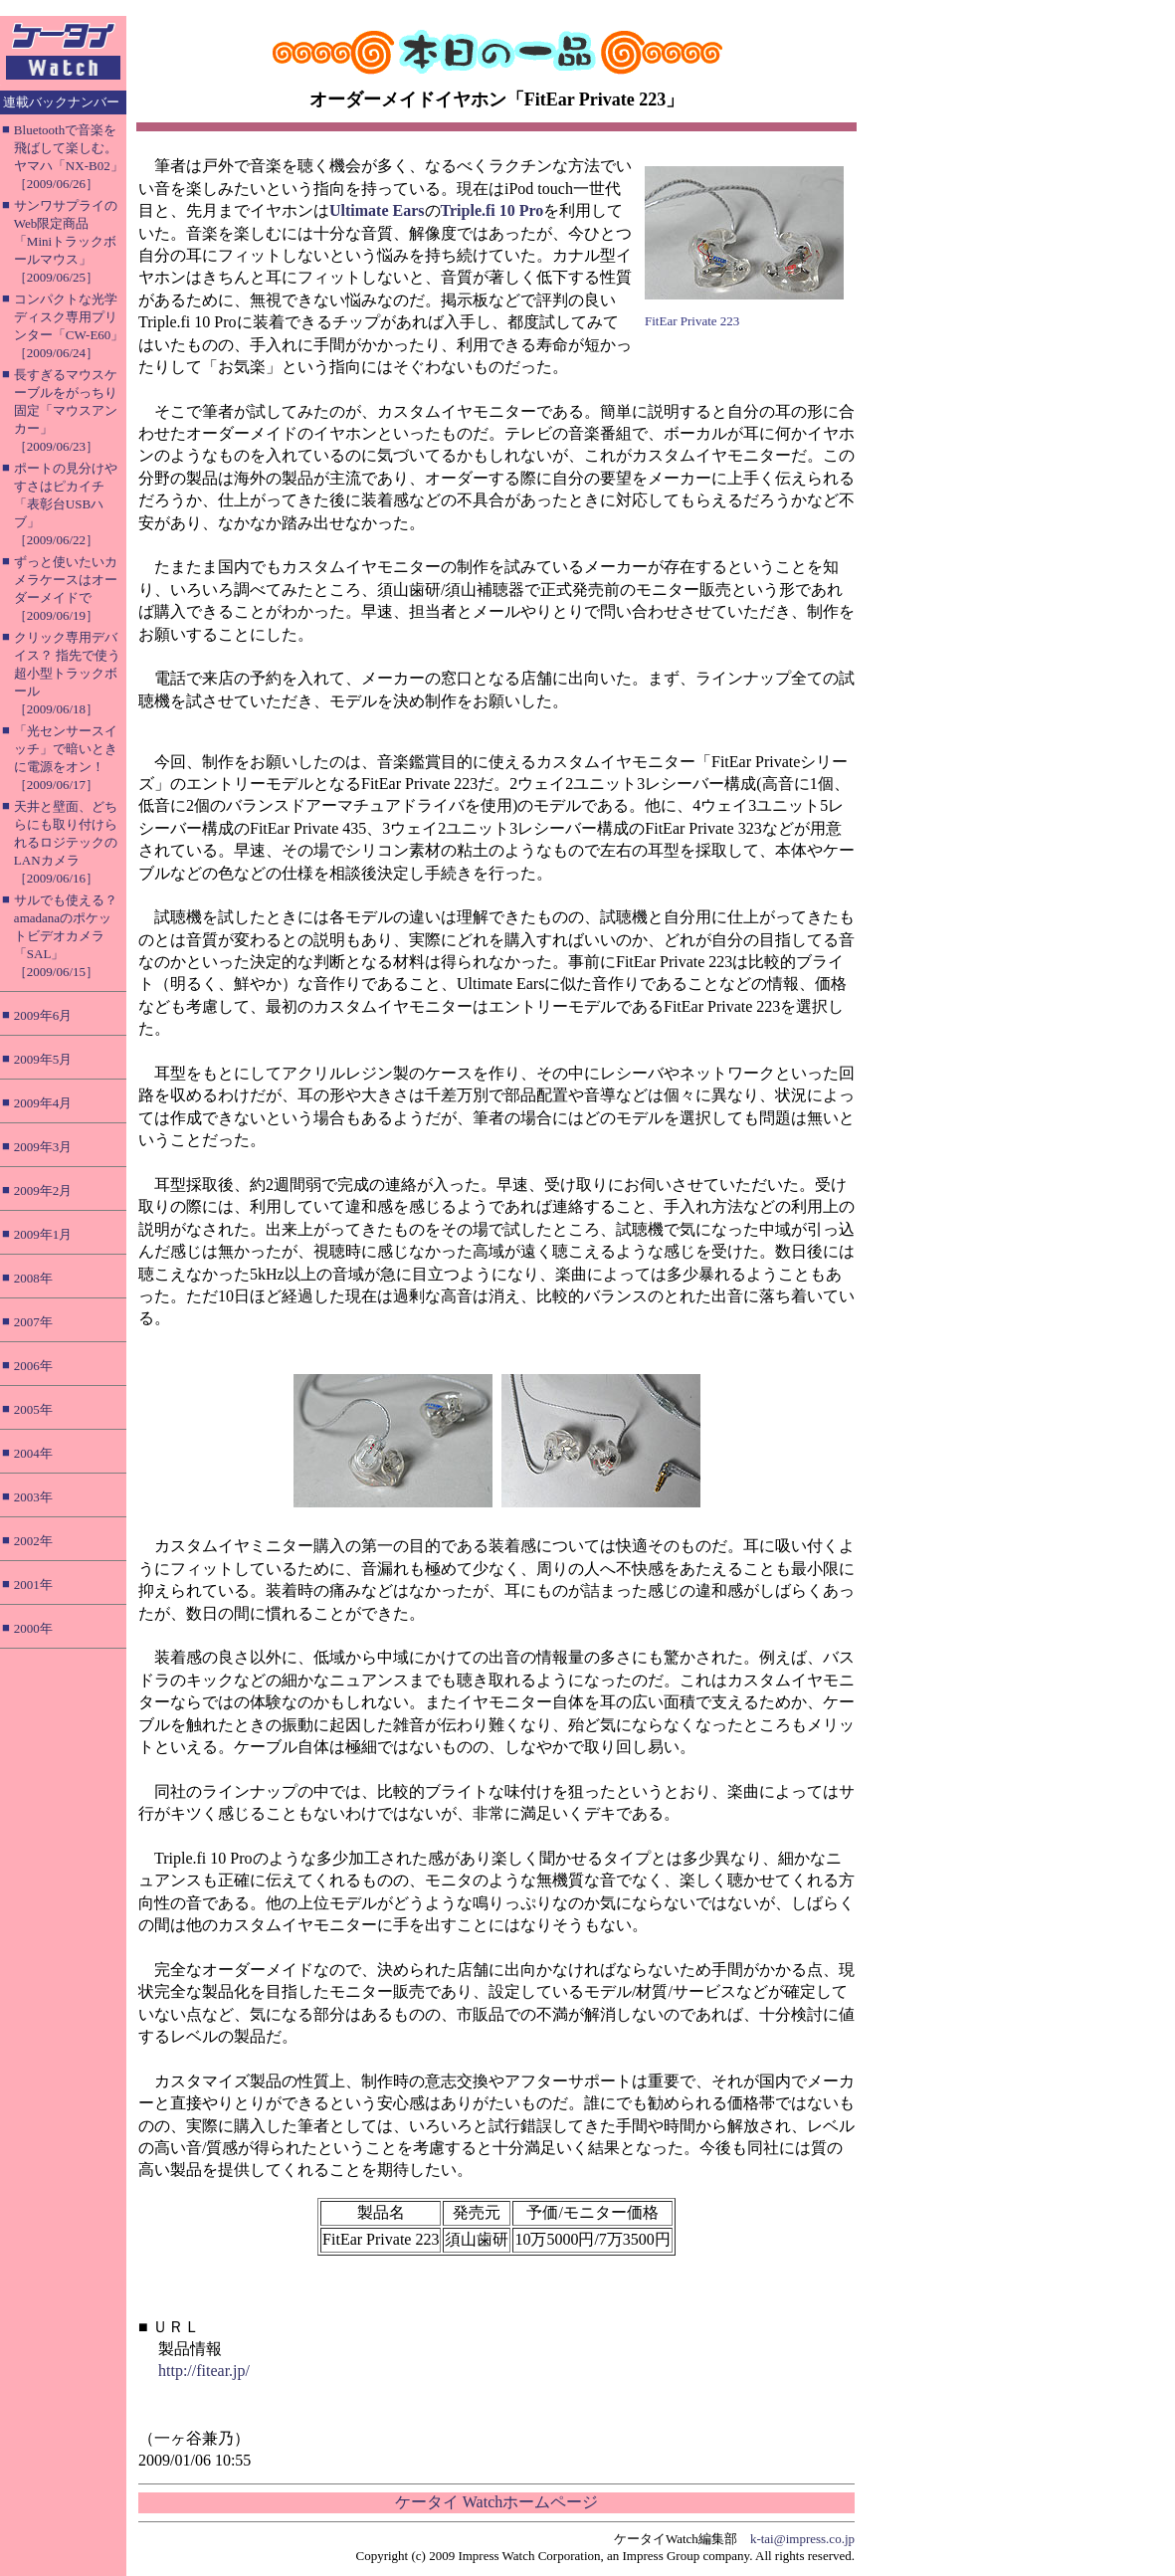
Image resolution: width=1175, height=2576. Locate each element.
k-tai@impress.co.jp (802, 2538)
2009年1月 (43, 1234)
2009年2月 (43, 1190)
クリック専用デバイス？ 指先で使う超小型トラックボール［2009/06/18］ (67, 673)
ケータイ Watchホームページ (496, 2501)
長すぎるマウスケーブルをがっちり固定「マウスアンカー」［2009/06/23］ (65, 410)
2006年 (33, 1365)
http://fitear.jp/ (204, 2370)
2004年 (33, 1453)
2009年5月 (43, 1059)
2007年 (33, 1321)
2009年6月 (43, 1015)
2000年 (33, 1628)
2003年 (33, 1496)
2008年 (33, 1278)
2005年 (33, 1409)
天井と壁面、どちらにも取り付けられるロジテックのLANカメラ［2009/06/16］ (65, 842)
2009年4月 (43, 1102)
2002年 (33, 1540)
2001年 (33, 1584)
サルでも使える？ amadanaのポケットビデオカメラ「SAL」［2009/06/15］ (65, 935)
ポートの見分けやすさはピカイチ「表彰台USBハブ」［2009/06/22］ (65, 504)
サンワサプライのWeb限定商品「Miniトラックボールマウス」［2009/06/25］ (65, 241)
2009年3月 (43, 1146)
